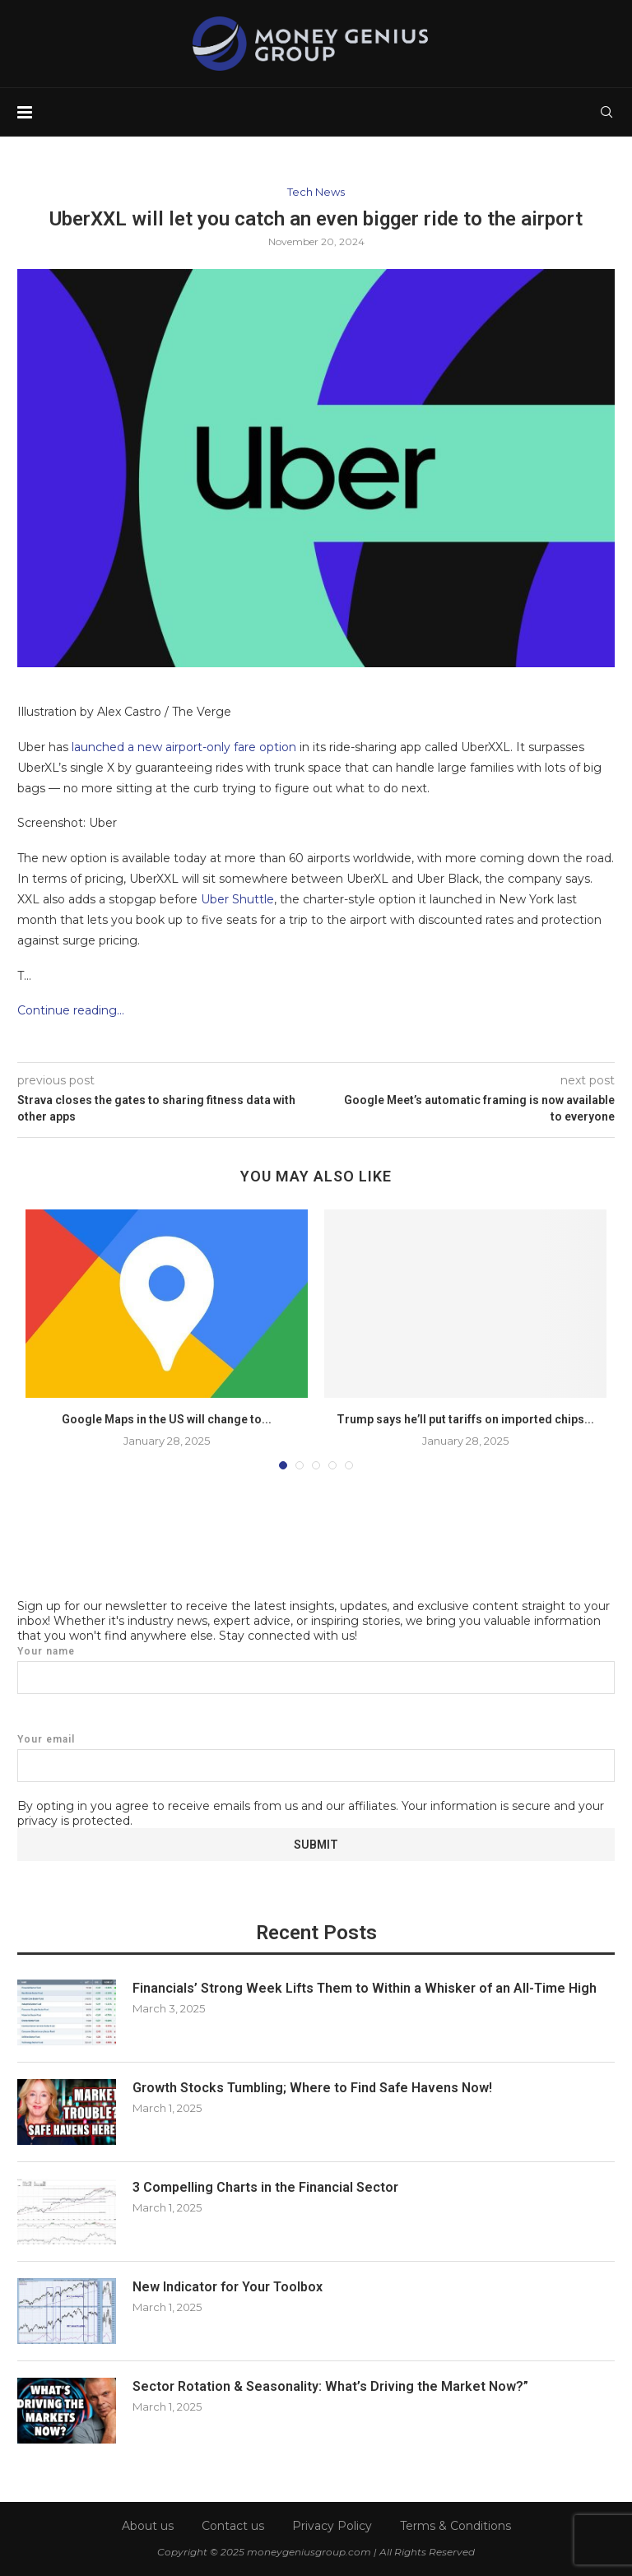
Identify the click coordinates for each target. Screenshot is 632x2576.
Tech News (316, 192)
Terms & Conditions (455, 2525)
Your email (316, 1758)
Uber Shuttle (237, 899)
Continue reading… (70, 1010)
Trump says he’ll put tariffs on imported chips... (465, 1419)
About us (148, 2525)
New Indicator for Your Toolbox (227, 2287)
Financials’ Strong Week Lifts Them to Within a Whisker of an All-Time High (364, 1988)
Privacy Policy (332, 2525)
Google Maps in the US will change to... (167, 1419)
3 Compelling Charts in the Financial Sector (265, 2187)
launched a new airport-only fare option (184, 747)
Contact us (233, 2525)
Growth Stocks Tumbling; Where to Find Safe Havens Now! (312, 2088)
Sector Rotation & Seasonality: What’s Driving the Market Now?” (330, 2386)
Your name (316, 1669)
